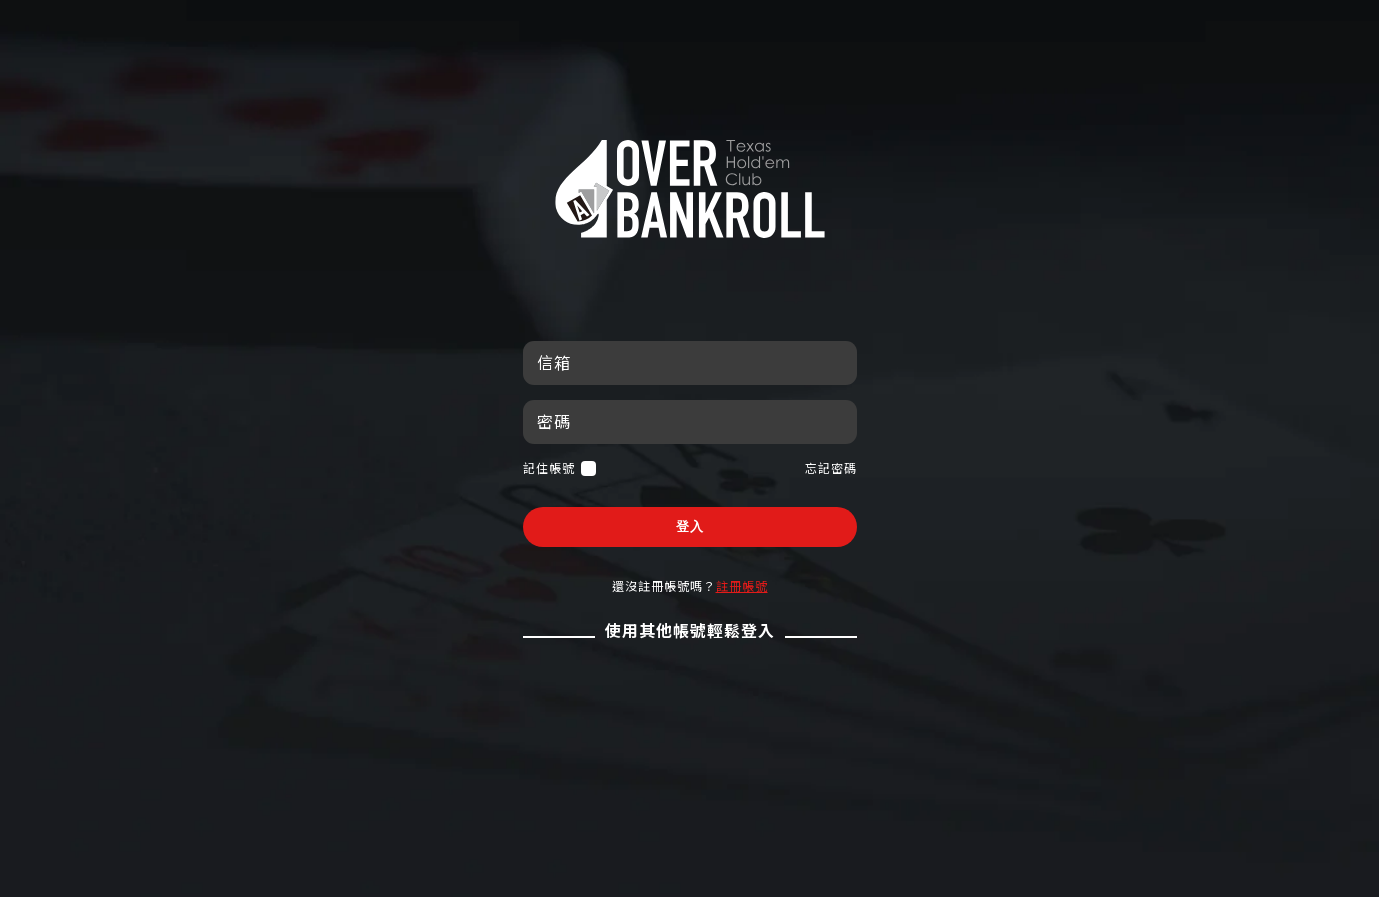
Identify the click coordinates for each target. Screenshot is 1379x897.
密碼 (554, 421)
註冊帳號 (742, 586)
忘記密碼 (831, 468)
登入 (690, 526)
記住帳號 (559, 468)
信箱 (554, 362)
